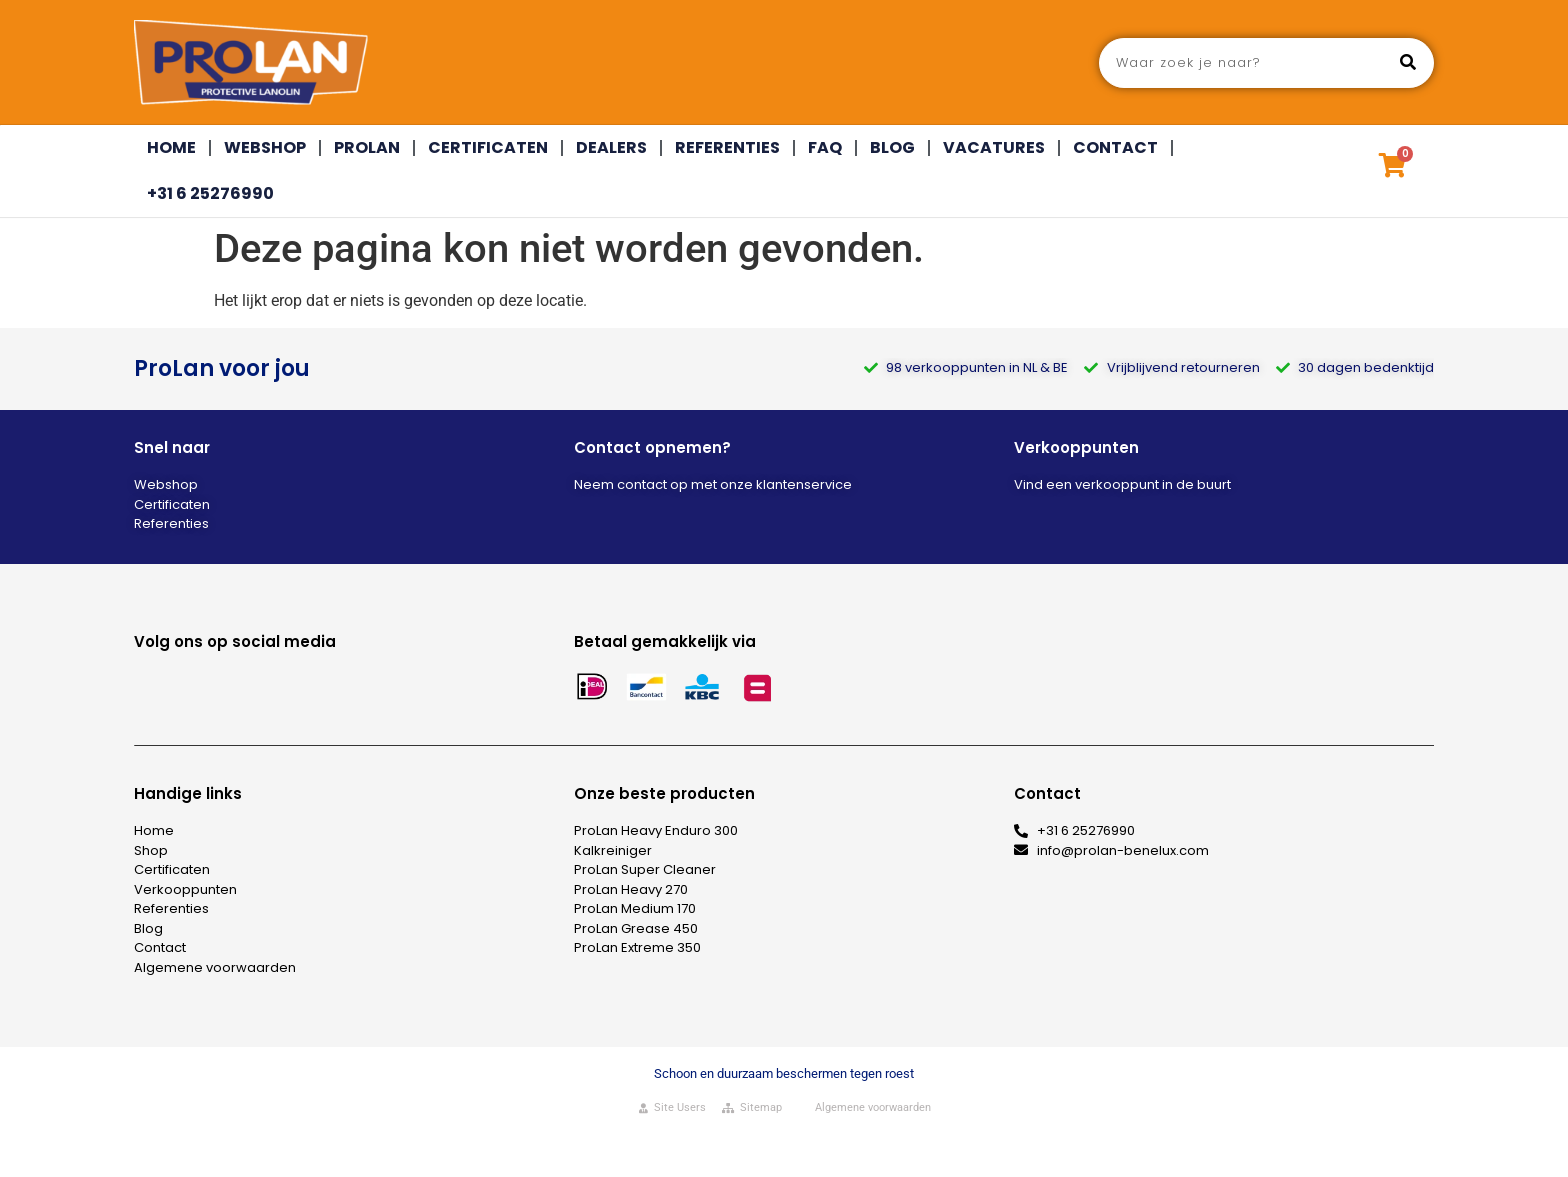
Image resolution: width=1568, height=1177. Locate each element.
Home (171, 147)
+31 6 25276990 (210, 193)
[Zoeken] (1408, 63)
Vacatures (994, 147)
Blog (892, 147)
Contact (1115, 147)
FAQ (825, 147)
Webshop (265, 147)
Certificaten (488, 147)
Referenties (727, 147)
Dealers (611, 147)
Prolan (367, 147)
